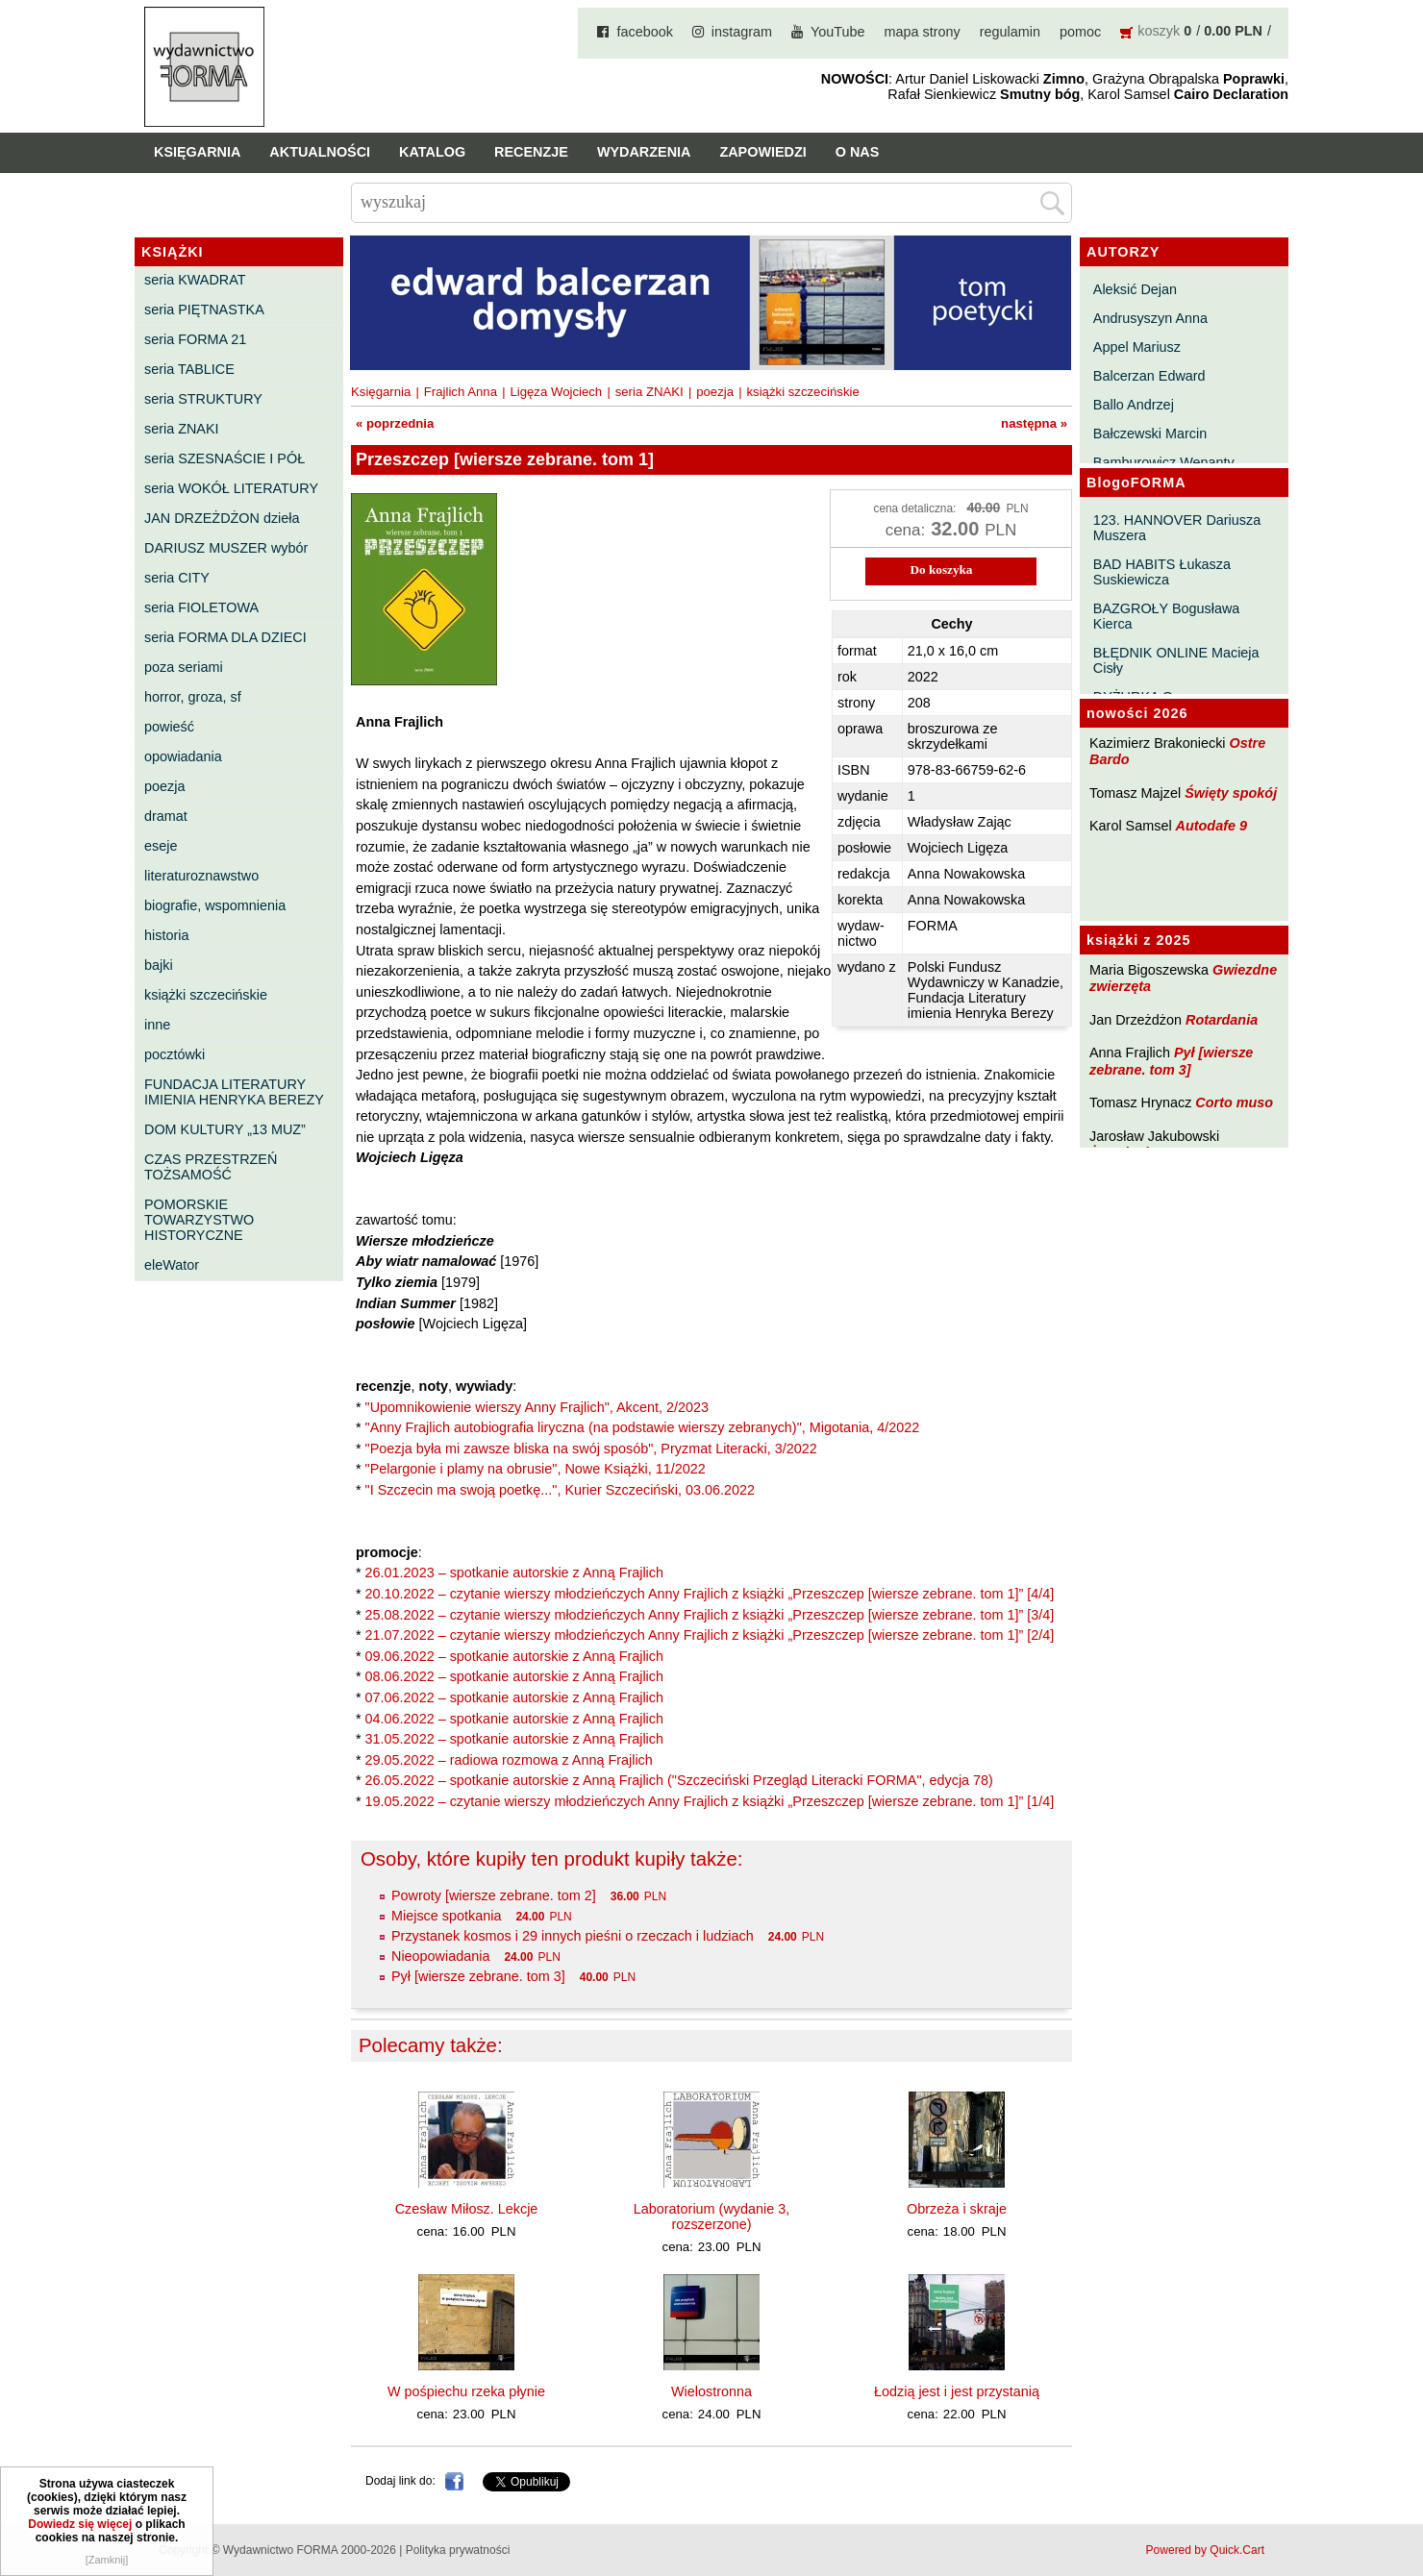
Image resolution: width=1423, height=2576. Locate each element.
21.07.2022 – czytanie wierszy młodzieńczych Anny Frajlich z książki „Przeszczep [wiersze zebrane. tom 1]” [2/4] (710, 1635)
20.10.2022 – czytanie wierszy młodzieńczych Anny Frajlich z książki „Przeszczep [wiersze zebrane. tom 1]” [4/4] (710, 1593)
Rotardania (1222, 1020)
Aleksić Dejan (1135, 289)
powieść (169, 726)
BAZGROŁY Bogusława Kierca (1166, 616)
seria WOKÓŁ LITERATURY (231, 488)
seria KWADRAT (195, 279)
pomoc (1080, 31)
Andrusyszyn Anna (1150, 318)
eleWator (171, 1265)
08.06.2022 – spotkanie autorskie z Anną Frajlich (514, 1676)
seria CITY (177, 577)
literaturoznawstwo (201, 875)
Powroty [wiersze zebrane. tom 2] (493, 1895)
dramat (165, 816)
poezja (164, 786)
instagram (742, 31)
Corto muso (1234, 1102)
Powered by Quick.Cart (1205, 2550)
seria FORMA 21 (195, 339)
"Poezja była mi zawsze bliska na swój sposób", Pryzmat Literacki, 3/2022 (591, 1448)
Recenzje (531, 152)
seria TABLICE (189, 369)
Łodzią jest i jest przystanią (956, 2391)
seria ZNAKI (181, 428)
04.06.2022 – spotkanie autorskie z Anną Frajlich (514, 1718)
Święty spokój (1231, 793)
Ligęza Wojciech (556, 391)
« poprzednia (395, 423)
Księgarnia (197, 152)
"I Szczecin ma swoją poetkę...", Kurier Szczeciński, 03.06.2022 (560, 1490)
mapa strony (923, 31)
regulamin (1010, 31)
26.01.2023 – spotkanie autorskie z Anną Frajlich (514, 1572)
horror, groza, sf (192, 697)
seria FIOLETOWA (201, 607)
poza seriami (183, 667)
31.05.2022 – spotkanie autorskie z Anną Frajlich (514, 1738)
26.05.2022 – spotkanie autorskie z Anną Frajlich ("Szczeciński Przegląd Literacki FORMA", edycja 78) (679, 1780)
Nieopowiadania (440, 1956)
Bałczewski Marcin (1150, 433)
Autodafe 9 (1211, 825)
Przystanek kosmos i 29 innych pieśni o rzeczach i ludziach (572, 1936)
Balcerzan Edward (1149, 376)
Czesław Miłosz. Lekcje (466, 2209)
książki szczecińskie (205, 995)
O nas (858, 152)
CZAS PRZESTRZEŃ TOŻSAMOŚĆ (210, 1167)
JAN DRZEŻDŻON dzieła (222, 518)
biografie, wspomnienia (215, 905)
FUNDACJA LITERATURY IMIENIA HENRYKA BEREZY (234, 1092)
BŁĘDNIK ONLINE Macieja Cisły (1176, 660)
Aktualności (319, 152)
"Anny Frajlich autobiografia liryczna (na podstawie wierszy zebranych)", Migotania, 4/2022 (642, 1427)
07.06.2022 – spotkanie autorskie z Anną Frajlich (514, 1697)
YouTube (838, 31)
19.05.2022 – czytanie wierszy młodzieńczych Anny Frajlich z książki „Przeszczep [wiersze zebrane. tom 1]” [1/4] (710, 1801)
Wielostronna (711, 2391)
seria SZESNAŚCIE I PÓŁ (224, 458)
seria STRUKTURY (203, 399)
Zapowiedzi (762, 152)
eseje (160, 846)
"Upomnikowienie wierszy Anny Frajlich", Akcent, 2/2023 (537, 1407)
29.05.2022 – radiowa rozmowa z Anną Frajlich (509, 1760)
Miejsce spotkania (446, 1915)
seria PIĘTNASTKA (204, 309)
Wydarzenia (644, 152)
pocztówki (174, 1054)
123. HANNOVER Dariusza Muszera (1177, 527)
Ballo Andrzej (1133, 404)
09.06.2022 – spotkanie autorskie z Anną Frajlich (514, 1656)
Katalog (432, 152)
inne (157, 1024)
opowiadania (183, 756)
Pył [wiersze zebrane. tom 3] (1171, 1061)
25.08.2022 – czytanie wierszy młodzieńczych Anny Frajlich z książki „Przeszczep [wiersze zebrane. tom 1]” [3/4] (710, 1614)
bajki (158, 965)
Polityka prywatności (458, 2550)
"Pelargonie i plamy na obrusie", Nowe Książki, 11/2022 (535, 1468)
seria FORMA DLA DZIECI (225, 637)
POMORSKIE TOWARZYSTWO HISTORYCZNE (199, 1220)
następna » (1034, 423)
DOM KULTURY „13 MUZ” (225, 1129)
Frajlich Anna (460, 391)
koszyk (1158, 30)
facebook (644, 31)
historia (166, 935)
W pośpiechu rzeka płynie (466, 2391)
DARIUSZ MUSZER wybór (226, 548)
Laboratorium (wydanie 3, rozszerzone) (711, 2216)
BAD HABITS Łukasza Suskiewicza (1162, 572)
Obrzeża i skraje (957, 2209)
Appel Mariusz (1137, 347)
